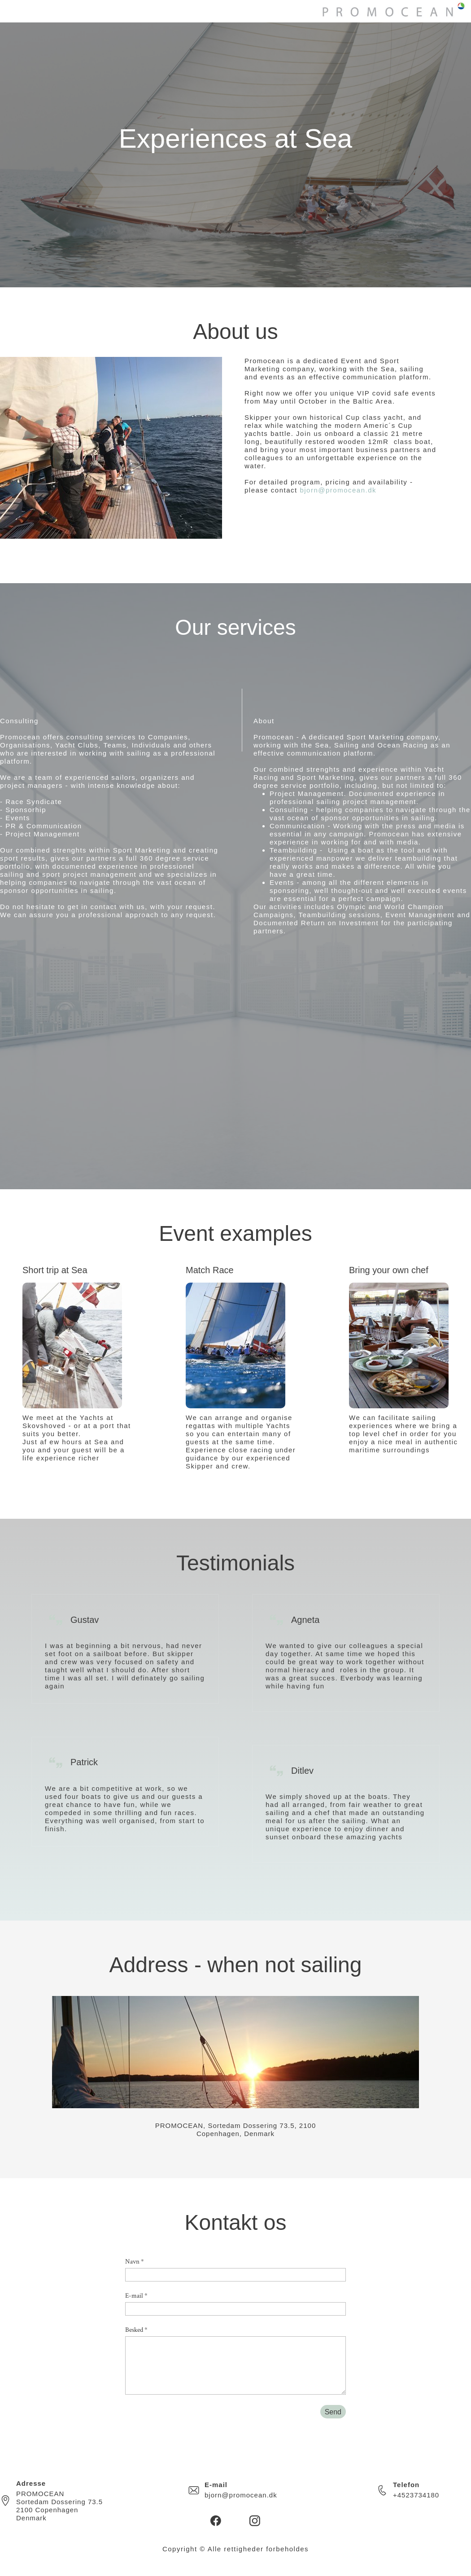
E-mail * (136, 2295)
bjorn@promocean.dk (338, 490)
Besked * (136, 2329)
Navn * (134, 2261)
